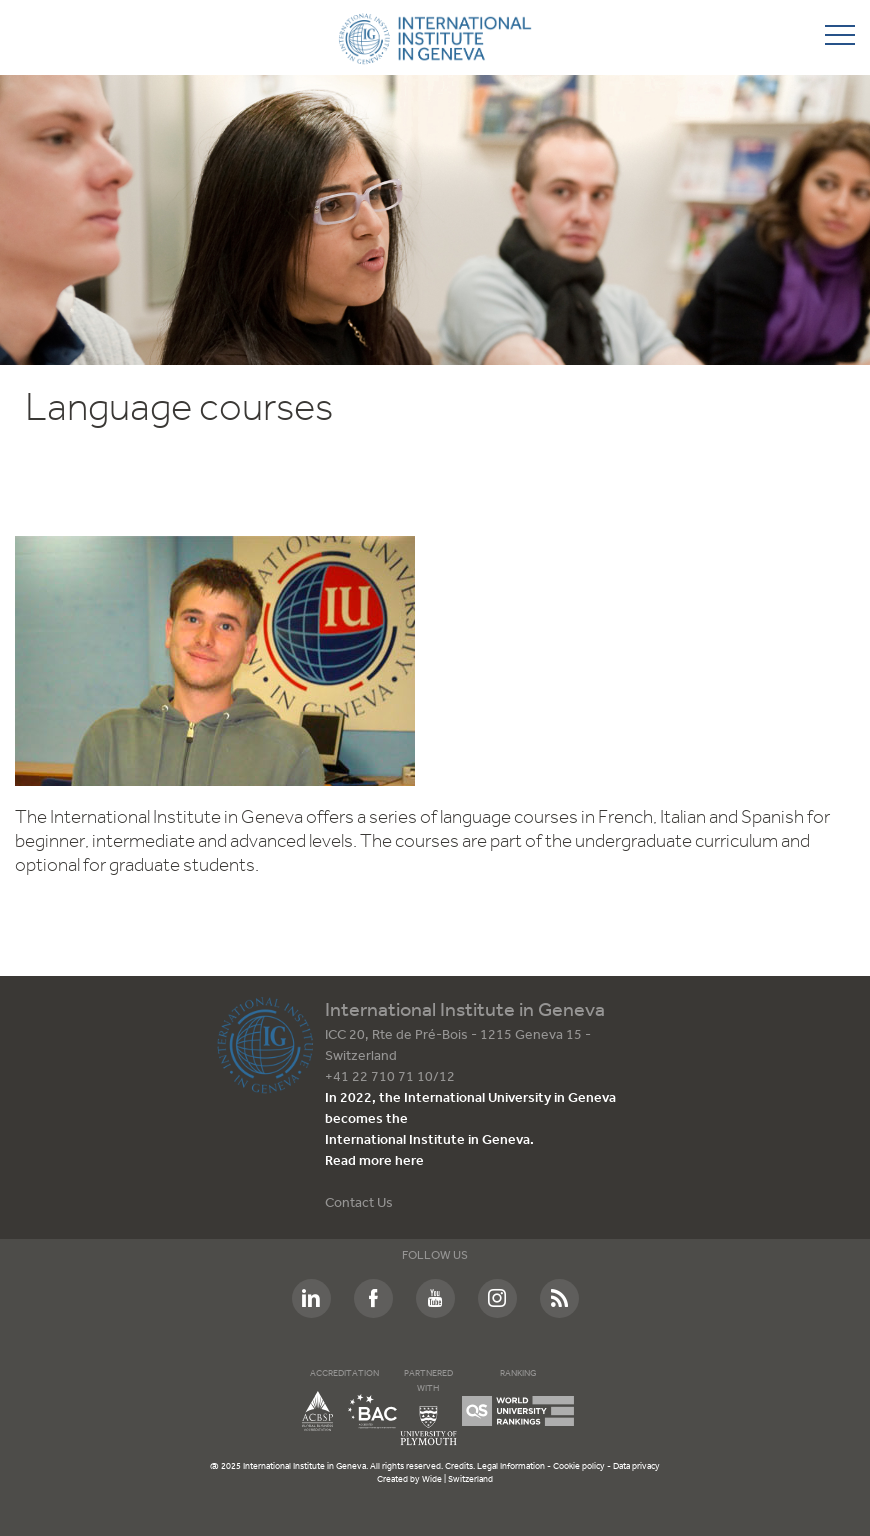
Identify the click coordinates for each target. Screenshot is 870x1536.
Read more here (374, 1161)
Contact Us (359, 1203)
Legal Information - (515, 1466)
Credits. (461, 1466)
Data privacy (636, 1466)
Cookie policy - (583, 1466)
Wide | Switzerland (457, 1479)
